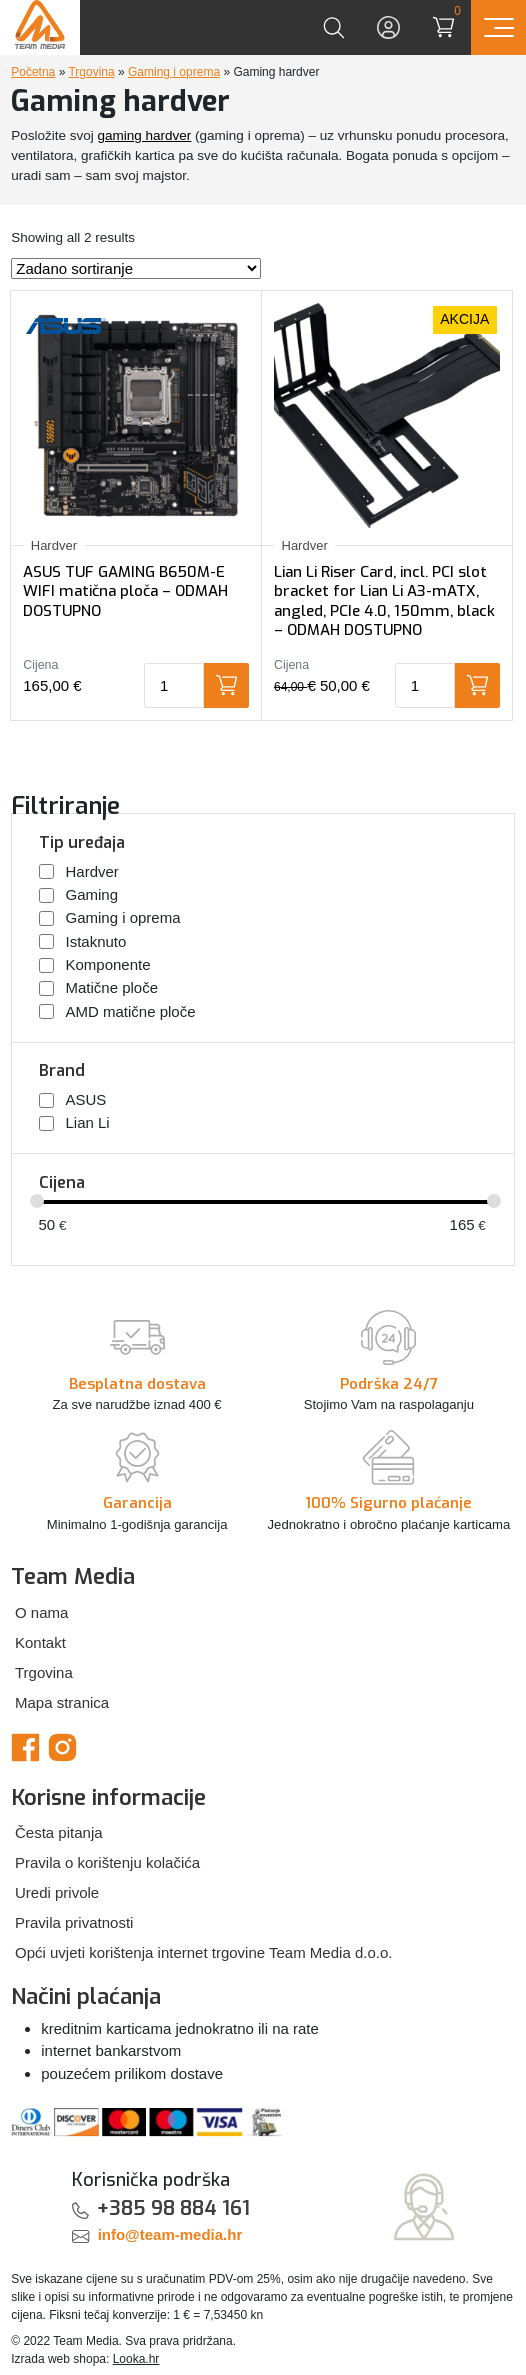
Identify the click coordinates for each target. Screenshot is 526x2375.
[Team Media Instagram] (62, 1746)
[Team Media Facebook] (25, 1746)
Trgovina (91, 72)
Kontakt (40, 1642)
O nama (41, 1612)
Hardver (92, 871)
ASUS (86, 1099)
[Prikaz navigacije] (498, 27)
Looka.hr (136, 2359)
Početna (33, 72)
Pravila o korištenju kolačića (107, 1862)
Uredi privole (57, 1892)
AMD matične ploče (131, 1010)
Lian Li (88, 1122)
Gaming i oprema (174, 72)
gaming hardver (145, 135)
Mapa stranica (62, 1702)
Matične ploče (112, 987)
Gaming (92, 894)
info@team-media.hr (170, 2234)
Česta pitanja (59, 1832)
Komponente (108, 964)
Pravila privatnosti (74, 1922)
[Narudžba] (136, 268)
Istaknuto (96, 941)
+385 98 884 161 (173, 2208)
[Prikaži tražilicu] (333, 27)
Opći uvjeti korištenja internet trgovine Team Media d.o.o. (203, 1952)
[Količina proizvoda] (174, 685)
